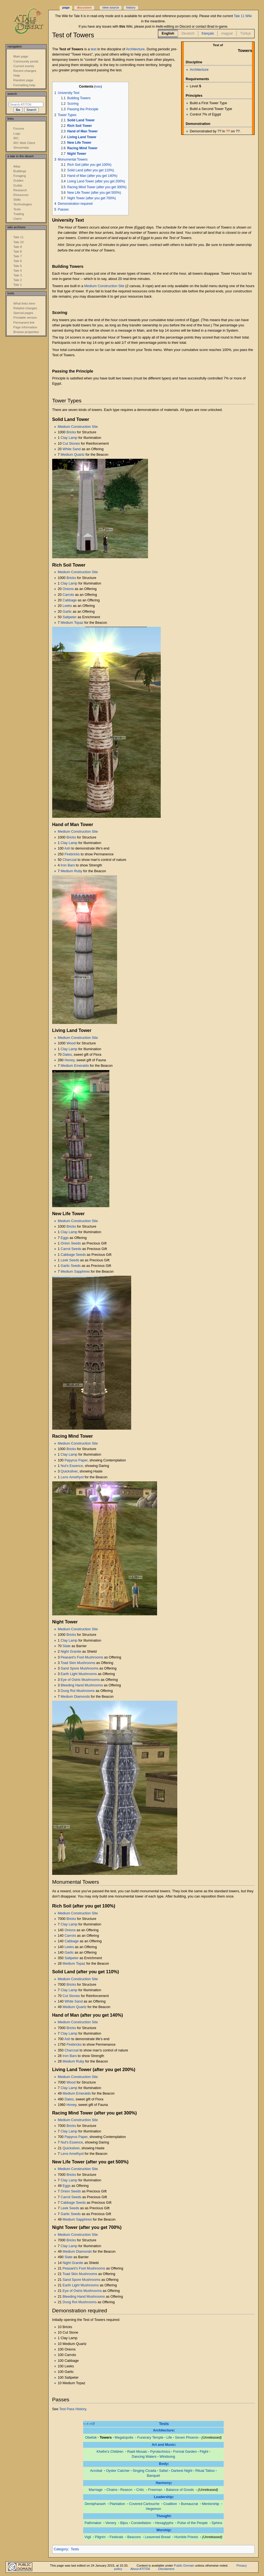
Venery (111, 2523)
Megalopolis (124, 2437)
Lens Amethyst (72, 1477)
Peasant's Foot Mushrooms (82, 1657)
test (93, 49)
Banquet (153, 2476)
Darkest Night (181, 2471)
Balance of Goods (180, 2490)
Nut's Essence (72, 1466)
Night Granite (71, 1651)
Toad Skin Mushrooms (77, 1663)
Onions (68, 589)
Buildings (19, 171)
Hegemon (153, 2509)
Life (169, 2437)
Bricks (71, 432)
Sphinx (217, 2523)
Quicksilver (69, 1471)
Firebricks (72, 854)
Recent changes (24, 70)
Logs (16, 133)
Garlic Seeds (71, 1266)
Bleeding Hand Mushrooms (82, 1685)
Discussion (84, 7)
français (208, 33)
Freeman (155, 2490)
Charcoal (70, 860)
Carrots (68, 595)
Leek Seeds (70, 1260)
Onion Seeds (71, 1243)
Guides (18, 180)
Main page (20, 56)
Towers (106, 2437)
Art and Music (163, 2445)
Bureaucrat (189, 2504)
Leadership (163, 2497)
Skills (17, 199)
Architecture (199, 70)
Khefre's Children (110, 2452)
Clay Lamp (69, 438)
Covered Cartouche (144, 2504)
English (168, 33)
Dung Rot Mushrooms (78, 1691)
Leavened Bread (157, 2537)
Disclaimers (166, 2568)
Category (61, 2549)
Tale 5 (17, 266)
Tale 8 (17, 251)
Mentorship (210, 2504)
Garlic (67, 612)
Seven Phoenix (187, 2437)
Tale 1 (17, 284)
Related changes (25, 308)
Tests (164, 2424)
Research (20, 190)
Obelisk (91, 2437)
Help (16, 75)
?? (228, 131)
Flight (204, 2452)
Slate (67, 1646)
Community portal (25, 61)
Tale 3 (17, 275)
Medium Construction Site (104, 286)
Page (66, 7)
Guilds (17, 185)
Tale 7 (17, 256)
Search (12, 93)
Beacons (134, 2537)
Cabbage (70, 600)
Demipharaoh (95, 2504)
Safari (163, 2471)
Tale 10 (18, 242)
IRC (16, 138)
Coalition (170, 2504)
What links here (24, 303)
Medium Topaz (72, 623)
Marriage (95, 2490)
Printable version (25, 317)
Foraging (19, 175)
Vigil (88, 2537)
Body (163, 2464)
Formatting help (24, 85)
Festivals (116, 2537)
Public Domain (184, 2565)
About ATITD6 (140, 2568)
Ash (67, 848)
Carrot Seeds (71, 1249)
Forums (18, 128)
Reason (126, 2490)
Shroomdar (21, 147)
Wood (71, 1043)
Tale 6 (17, 261)
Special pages (23, 313)
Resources (20, 194)
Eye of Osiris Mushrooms (80, 1680)
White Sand (72, 449)
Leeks (67, 606)
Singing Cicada (144, 2471)
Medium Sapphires (75, 1271)
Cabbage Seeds (73, 1255)
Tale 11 (18, 237)
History (131, 7)
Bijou (124, 2523)
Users (17, 218)
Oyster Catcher (118, 2471)
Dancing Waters (144, 2457)
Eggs (65, 1238)
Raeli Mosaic (137, 2452)
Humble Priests (186, 2537)
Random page (23, 80)
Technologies (22, 204)
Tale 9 (17, 246)
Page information (25, 327)
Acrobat (96, 2471)
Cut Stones (71, 444)
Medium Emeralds (75, 1066)
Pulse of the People (192, 2523)
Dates (67, 1055)
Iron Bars (68, 865)
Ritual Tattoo (205, 2471)
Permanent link (23, 322)
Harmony (163, 2483)
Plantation (117, 2504)
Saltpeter (70, 617)
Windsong (167, 2457)
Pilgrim (100, 2537)
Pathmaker (93, 2523)
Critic (140, 2490)
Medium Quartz (73, 455)
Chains (111, 2490)
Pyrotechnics (160, 2452)
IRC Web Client (24, 143)
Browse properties (26, 332)
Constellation (141, 2523)
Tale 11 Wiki (243, 16)
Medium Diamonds (75, 1697)
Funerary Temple (150, 2437)
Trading (18, 214)
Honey (70, 1060)
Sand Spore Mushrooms (80, 1668)
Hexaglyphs (164, 2523)
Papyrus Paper (76, 1460)
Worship (163, 2530)
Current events (23, 66)
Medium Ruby (71, 871)
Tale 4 (17, 270)
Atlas (16, 166)
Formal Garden (185, 2452)
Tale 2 (17, 280)
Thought (163, 2516)
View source (110, 7)
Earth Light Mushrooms (79, 1674)
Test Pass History (72, 2409)
